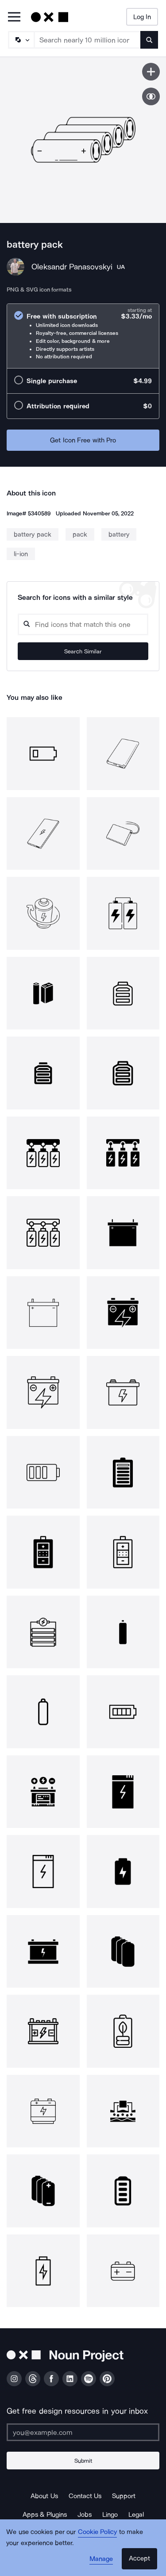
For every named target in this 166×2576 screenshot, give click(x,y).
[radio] (83, 336)
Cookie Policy (97, 2532)
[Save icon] (151, 72)
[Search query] (83, 624)
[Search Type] (21, 40)
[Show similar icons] (151, 96)
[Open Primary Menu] (14, 17)
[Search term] (87, 40)
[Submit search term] (149, 40)
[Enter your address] (83, 2432)
